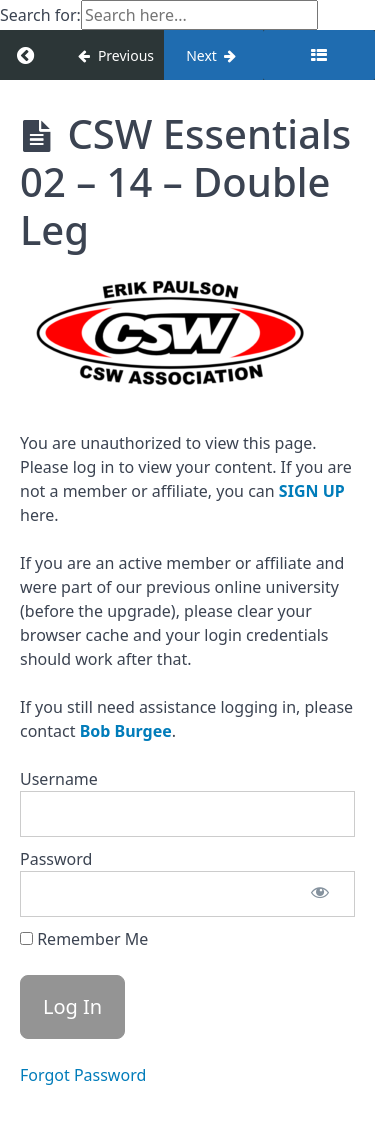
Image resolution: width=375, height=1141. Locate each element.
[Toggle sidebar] (319, 55)
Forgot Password (83, 1075)
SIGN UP (312, 491)
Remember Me (84, 939)
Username (59, 779)
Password (56, 859)
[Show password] (320, 894)
